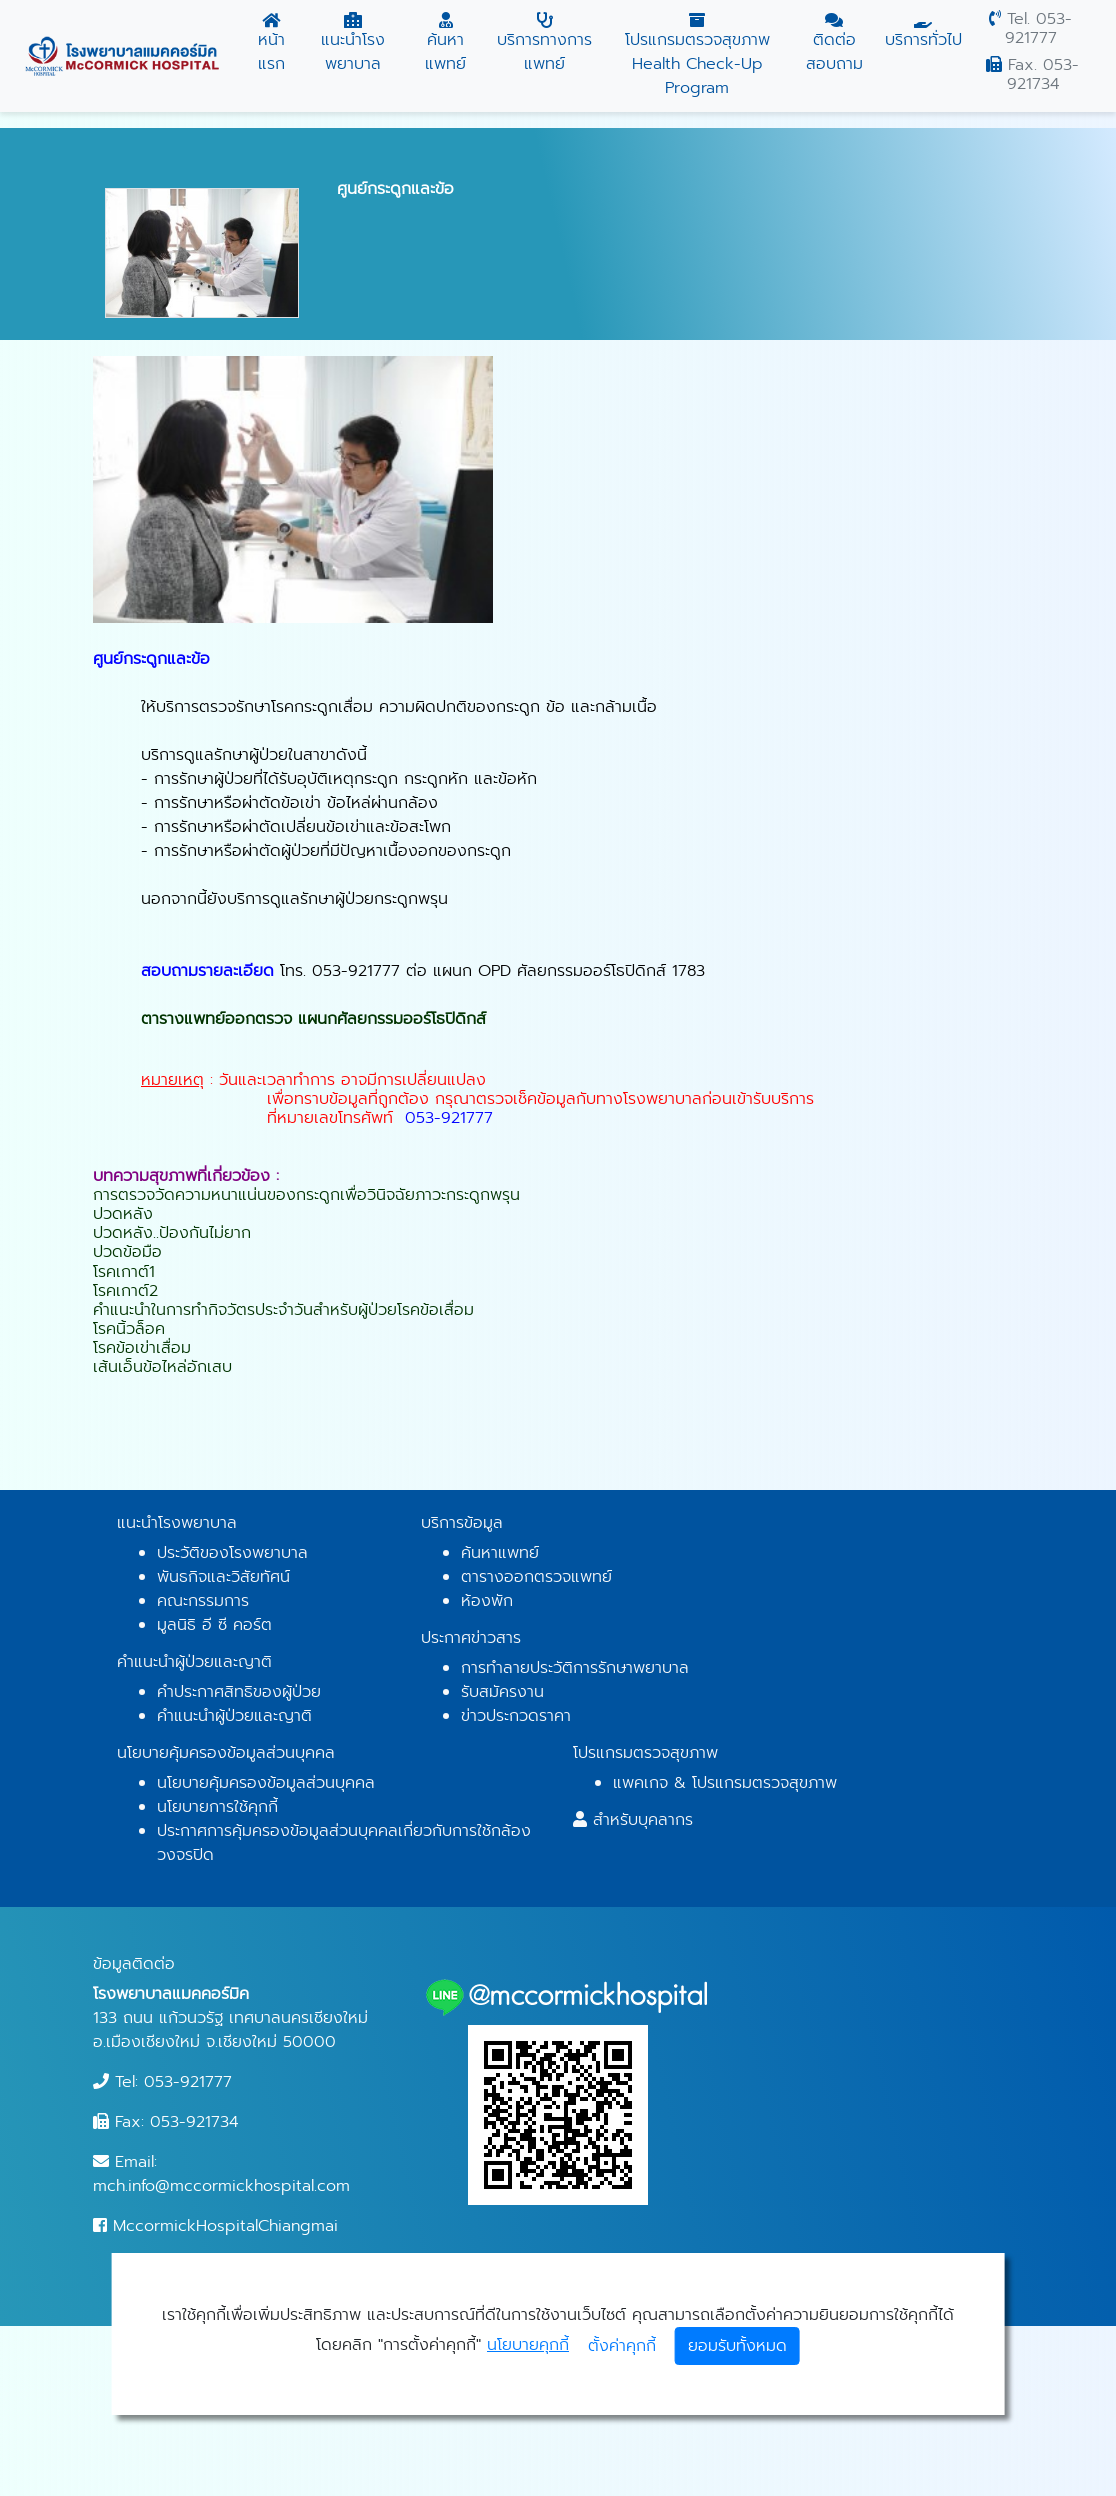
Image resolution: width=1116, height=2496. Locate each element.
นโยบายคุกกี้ (528, 2345)
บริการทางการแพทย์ (545, 44)
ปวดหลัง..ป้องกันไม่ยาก (172, 1233)
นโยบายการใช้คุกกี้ (217, 1807)
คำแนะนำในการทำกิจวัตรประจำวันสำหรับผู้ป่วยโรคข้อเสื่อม (283, 1310)
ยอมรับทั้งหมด (737, 2346)
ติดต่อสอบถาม (834, 44)
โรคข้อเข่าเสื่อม (142, 1348)
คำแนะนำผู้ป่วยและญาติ (234, 1716)
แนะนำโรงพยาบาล (353, 44)
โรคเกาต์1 (124, 1272)
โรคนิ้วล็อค (129, 1329)
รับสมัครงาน (502, 1692)
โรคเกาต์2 (125, 1291)
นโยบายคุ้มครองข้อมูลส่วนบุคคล (266, 1783)
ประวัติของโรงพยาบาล (232, 1553)
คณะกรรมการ (203, 1601)
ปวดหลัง (123, 1214)
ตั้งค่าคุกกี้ (622, 2346)
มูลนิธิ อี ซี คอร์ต (214, 1625)
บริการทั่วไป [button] (923, 32)
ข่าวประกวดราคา (516, 1716)
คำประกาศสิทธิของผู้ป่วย (239, 1692)
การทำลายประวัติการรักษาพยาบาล (575, 1668)
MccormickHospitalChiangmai (215, 2226)
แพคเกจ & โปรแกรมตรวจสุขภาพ (725, 1783)
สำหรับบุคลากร (643, 1820)
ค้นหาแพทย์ (446, 44)
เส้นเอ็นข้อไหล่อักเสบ (162, 1367)
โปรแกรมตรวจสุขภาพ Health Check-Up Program (697, 56)
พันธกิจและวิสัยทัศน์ (223, 1577)
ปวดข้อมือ (127, 1252)
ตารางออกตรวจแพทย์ (536, 1577)
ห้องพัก (487, 1601)
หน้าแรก (272, 44)
